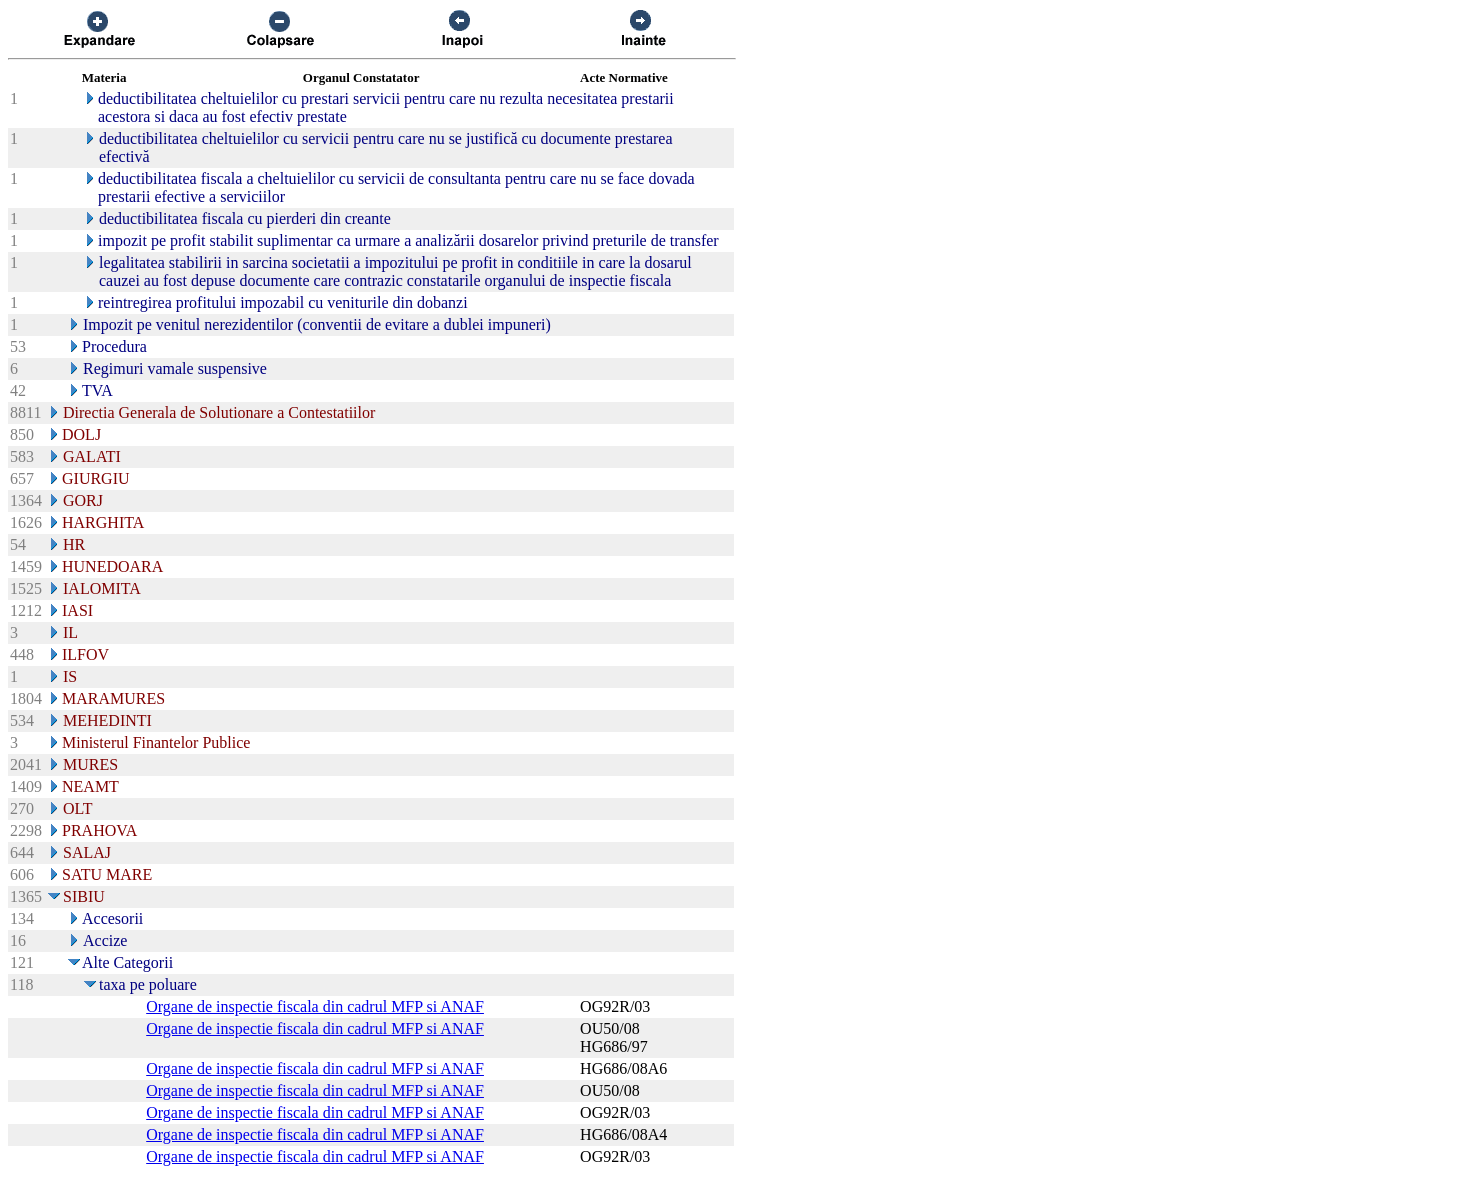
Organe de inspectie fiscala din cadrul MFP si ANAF (315, 1006)
